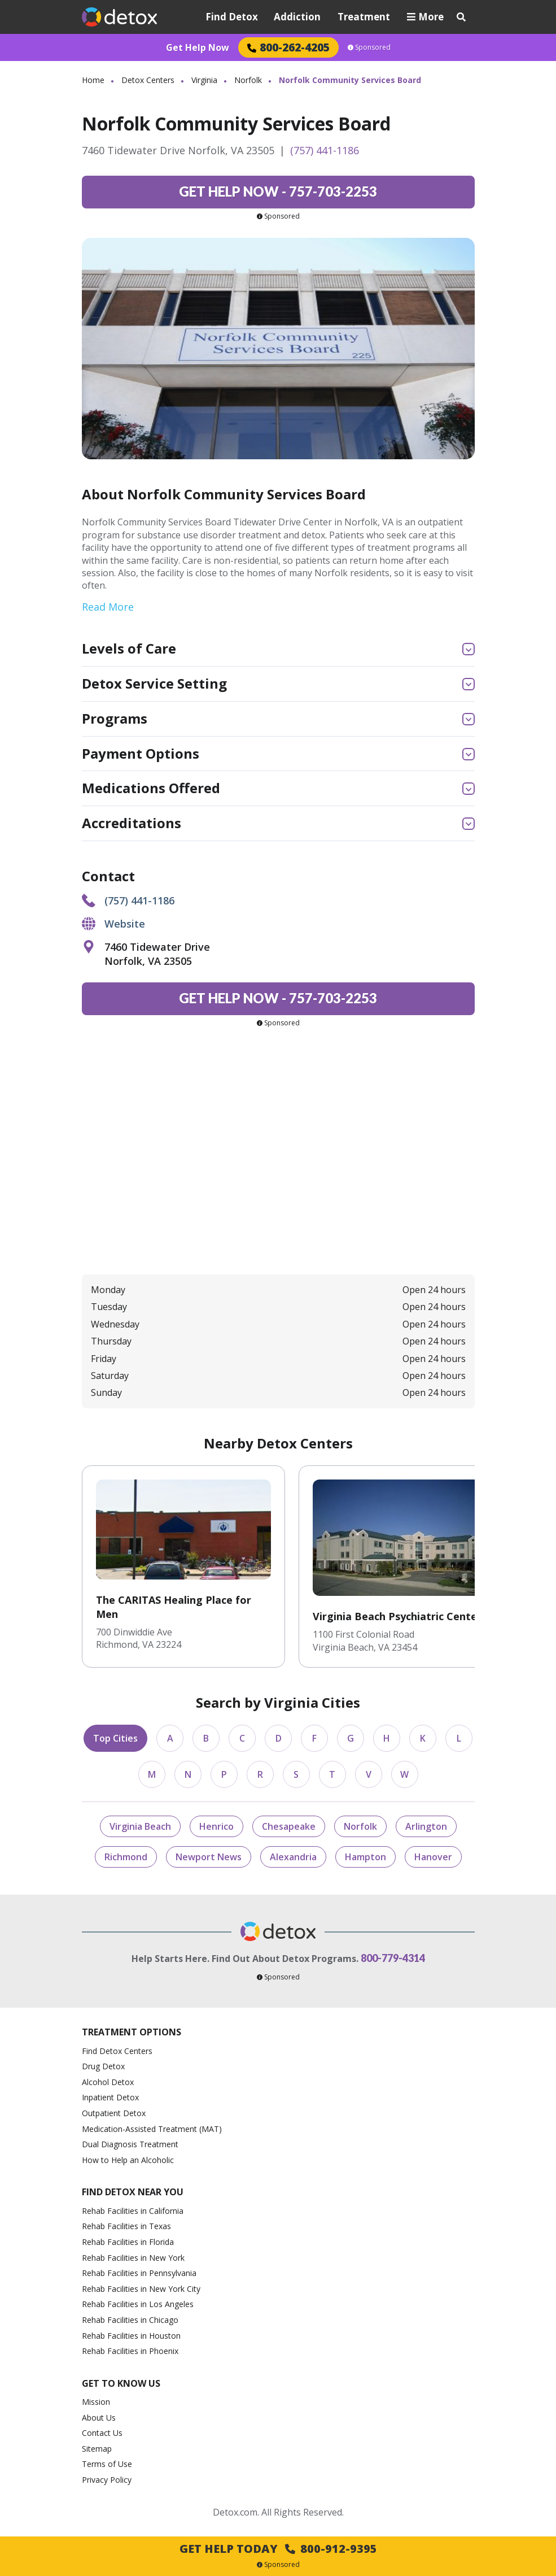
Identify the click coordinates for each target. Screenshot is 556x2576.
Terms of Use (107, 2463)
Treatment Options (131, 2032)
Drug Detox (103, 2066)
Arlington (426, 1826)
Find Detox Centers (117, 2051)
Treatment (364, 16)
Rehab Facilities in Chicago (130, 2319)
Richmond (125, 1857)
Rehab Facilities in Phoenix (130, 2351)
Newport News (209, 1857)
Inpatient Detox (110, 2097)
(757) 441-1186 (324, 150)
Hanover (433, 1857)
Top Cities (115, 1738)
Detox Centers (147, 80)
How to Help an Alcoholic (128, 2160)
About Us (99, 2417)
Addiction (297, 16)
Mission (96, 2401)
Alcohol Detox (108, 2082)
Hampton (365, 1857)
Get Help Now (197, 47)
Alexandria (293, 1857)
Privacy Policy (107, 2479)
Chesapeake (289, 1826)
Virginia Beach (140, 1826)
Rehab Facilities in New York (133, 2257)
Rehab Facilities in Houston (131, 2335)
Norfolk (248, 80)
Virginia (204, 80)
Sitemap (97, 2448)
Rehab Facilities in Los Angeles (138, 2304)
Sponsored (369, 47)
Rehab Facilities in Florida (128, 2241)
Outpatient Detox (114, 2113)
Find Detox (231, 16)
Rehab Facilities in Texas (126, 2226)
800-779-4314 (393, 1958)
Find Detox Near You (132, 2192)
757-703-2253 (278, 191)
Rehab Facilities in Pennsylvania (139, 2273)
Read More (108, 607)
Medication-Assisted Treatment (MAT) (152, 2129)
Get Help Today (278, 2548)
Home (93, 80)
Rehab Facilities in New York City (141, 2288)
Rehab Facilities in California (132, 2210)
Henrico (216, 1826)
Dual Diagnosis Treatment (130, 2144)
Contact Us (102, 2432)
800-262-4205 (288, 47)
